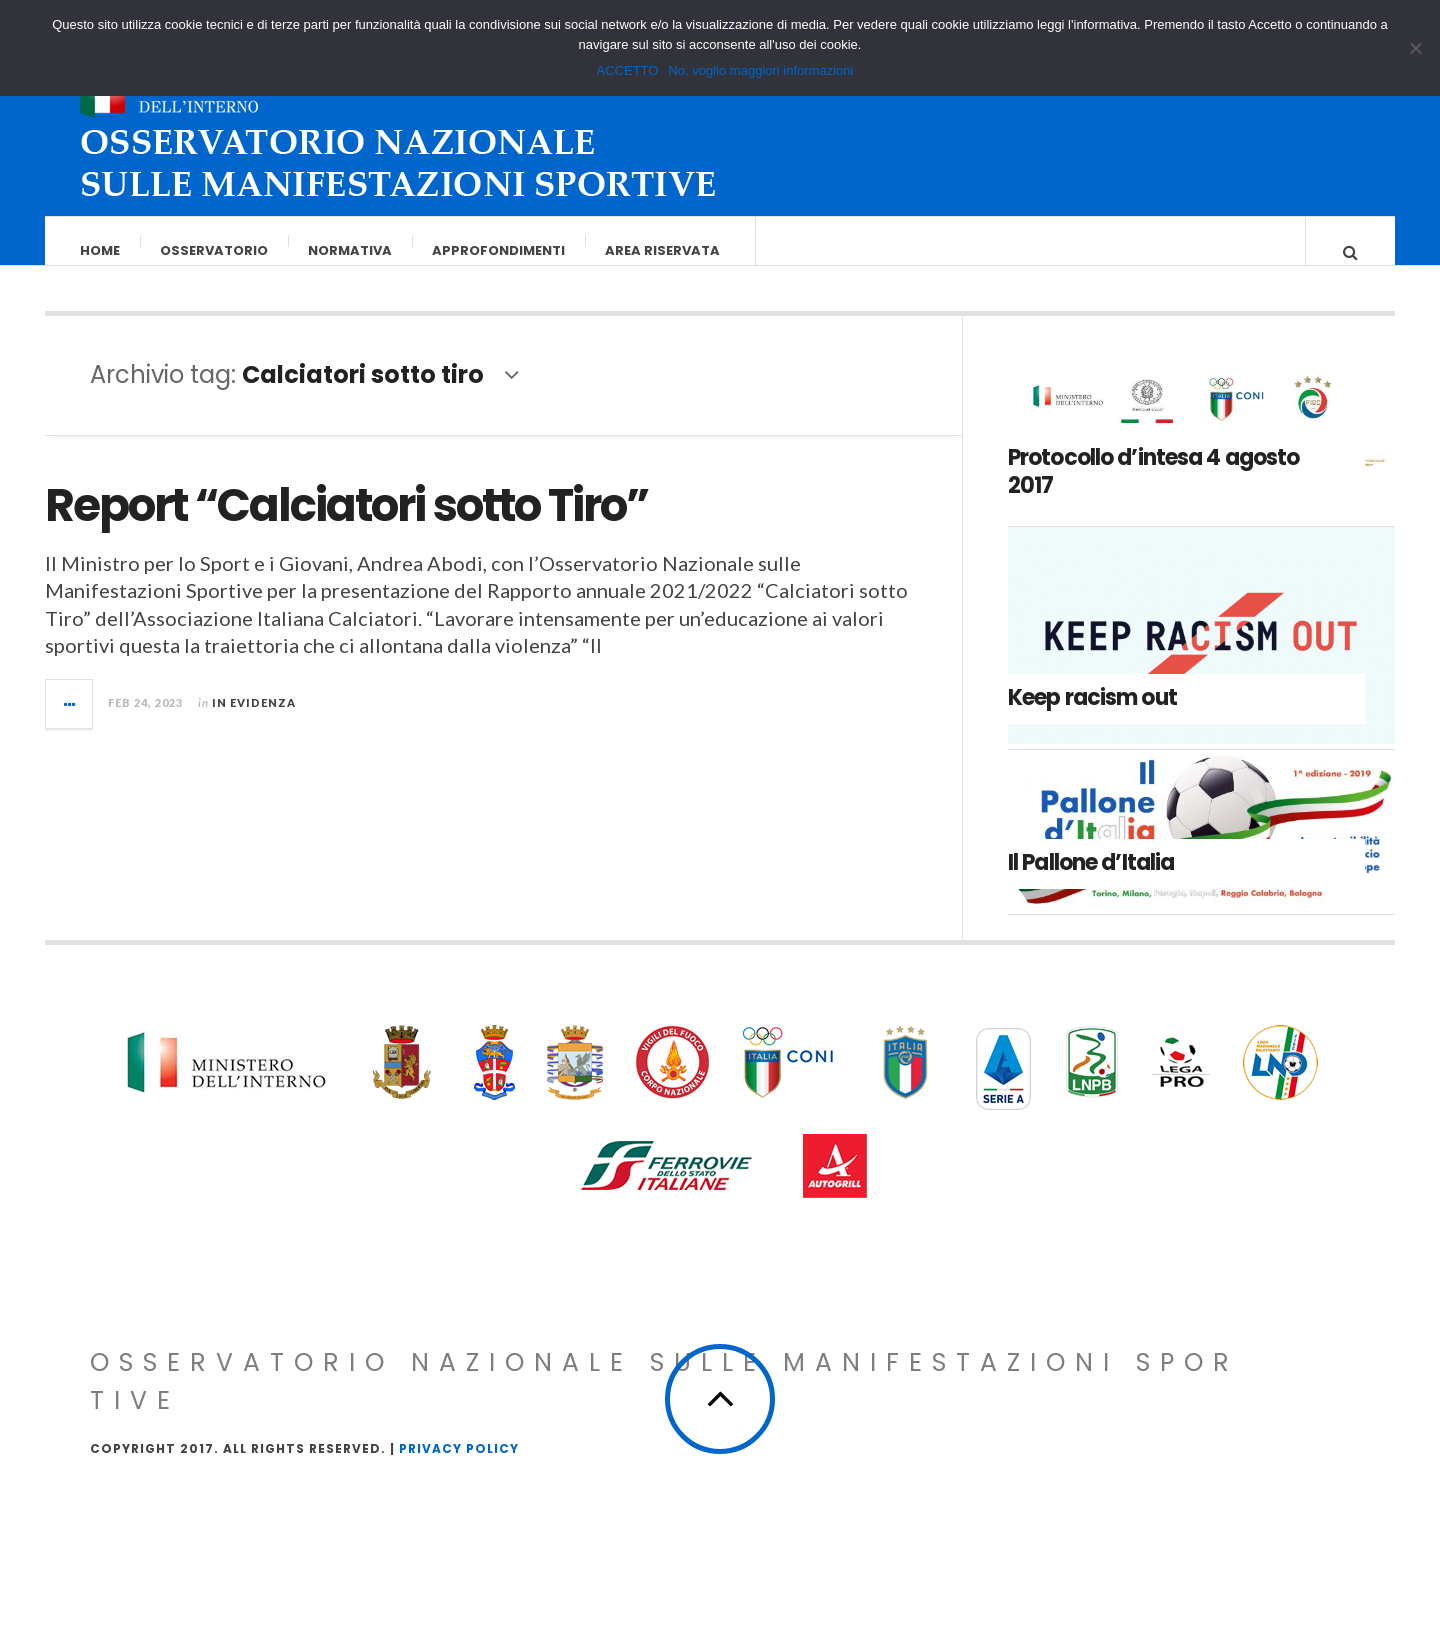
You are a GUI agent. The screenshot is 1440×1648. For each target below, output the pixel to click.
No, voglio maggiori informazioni (760, 70)
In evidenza (254, 722)
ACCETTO (628, 70)
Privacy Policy (459, 1468)
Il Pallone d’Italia (1091, 882)
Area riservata (663, 250)
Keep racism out (1092, 717)
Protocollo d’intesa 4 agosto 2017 (1153, 492)
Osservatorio (215, 250)
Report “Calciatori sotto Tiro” (346, 525)
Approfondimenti (499, 250)
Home (101, 250)
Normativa (351, 250)
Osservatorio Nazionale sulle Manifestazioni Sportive (664, 1401)
